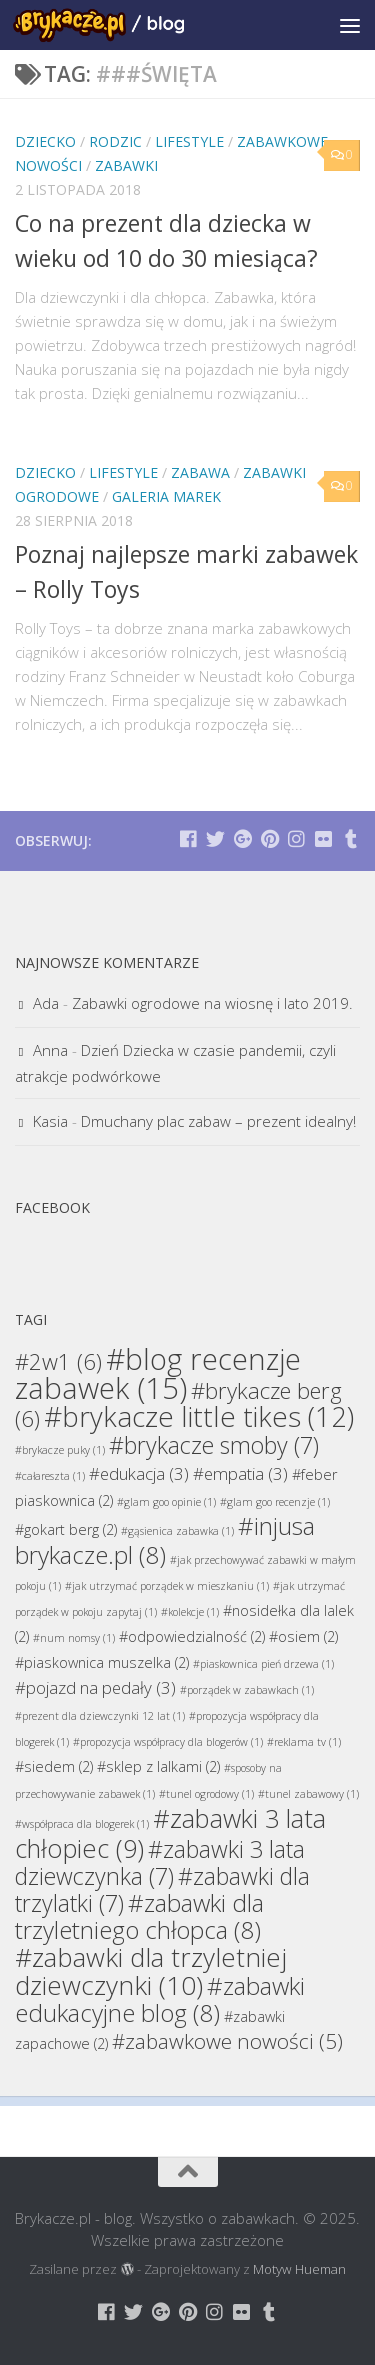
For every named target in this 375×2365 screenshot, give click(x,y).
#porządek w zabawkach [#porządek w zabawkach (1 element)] (247, 1690)
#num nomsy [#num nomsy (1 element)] (74, 1638)
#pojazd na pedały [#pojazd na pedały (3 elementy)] (95, 1687)
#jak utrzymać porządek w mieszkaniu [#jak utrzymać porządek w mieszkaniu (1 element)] (167, 1586)
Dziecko (45, 141)
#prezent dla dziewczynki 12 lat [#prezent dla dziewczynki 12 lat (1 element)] (100, 1716)
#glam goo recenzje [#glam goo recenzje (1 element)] (275, 1502)
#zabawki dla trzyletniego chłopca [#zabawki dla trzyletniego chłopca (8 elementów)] (139, 1916)
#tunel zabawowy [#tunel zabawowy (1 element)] (308, 1794)
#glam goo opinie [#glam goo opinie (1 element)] (166, 1502)
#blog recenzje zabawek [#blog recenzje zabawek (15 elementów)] (158, 1373)
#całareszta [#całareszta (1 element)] (50, 1476)
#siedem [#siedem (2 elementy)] (54, 1766)
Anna (50, 1050)
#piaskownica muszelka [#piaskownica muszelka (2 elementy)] (102, 1662)
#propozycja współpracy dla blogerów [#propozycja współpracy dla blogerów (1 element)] (168, 1742)
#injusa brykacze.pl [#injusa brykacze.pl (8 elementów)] (165, 1540)
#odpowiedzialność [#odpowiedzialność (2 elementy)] (192, 1636)
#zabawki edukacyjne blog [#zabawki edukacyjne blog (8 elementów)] (160, 1999)
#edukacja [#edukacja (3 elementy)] (139, 1473)
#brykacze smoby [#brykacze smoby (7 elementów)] (214, 1445)
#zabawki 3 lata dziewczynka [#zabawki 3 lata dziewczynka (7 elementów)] (160, 1862)
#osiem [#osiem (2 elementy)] (303, 1636)
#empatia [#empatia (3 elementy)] (240, 1473)
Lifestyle (189, 141)
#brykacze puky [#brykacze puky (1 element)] (60, 1450)
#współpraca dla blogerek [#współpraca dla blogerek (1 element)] (82, 1824)
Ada (46, 1003)
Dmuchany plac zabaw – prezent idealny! (218, 1121)
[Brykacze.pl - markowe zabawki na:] (188, 838)
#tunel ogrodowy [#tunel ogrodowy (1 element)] (206, 1794)
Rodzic (115, 141)
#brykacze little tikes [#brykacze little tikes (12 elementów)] (199, 1416)
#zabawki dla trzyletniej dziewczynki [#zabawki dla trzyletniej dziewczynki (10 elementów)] (151, 1971)
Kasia (50, 1121)
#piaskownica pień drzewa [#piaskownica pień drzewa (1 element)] (263, 1664)
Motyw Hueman (299, 2269)
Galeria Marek (166, 496)
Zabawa (200, 472)
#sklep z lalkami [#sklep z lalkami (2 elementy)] (158, 1766)
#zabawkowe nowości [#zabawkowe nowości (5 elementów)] (227, 2041)
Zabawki (126, 165)
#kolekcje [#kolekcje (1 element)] (190, 1612)
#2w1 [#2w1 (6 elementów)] (58, 1361)
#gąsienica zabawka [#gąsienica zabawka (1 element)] (177, 1531)
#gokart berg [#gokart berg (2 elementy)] (66, 1529)
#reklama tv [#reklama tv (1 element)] (304, 1742)
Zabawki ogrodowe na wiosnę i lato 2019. (212, 1003)
